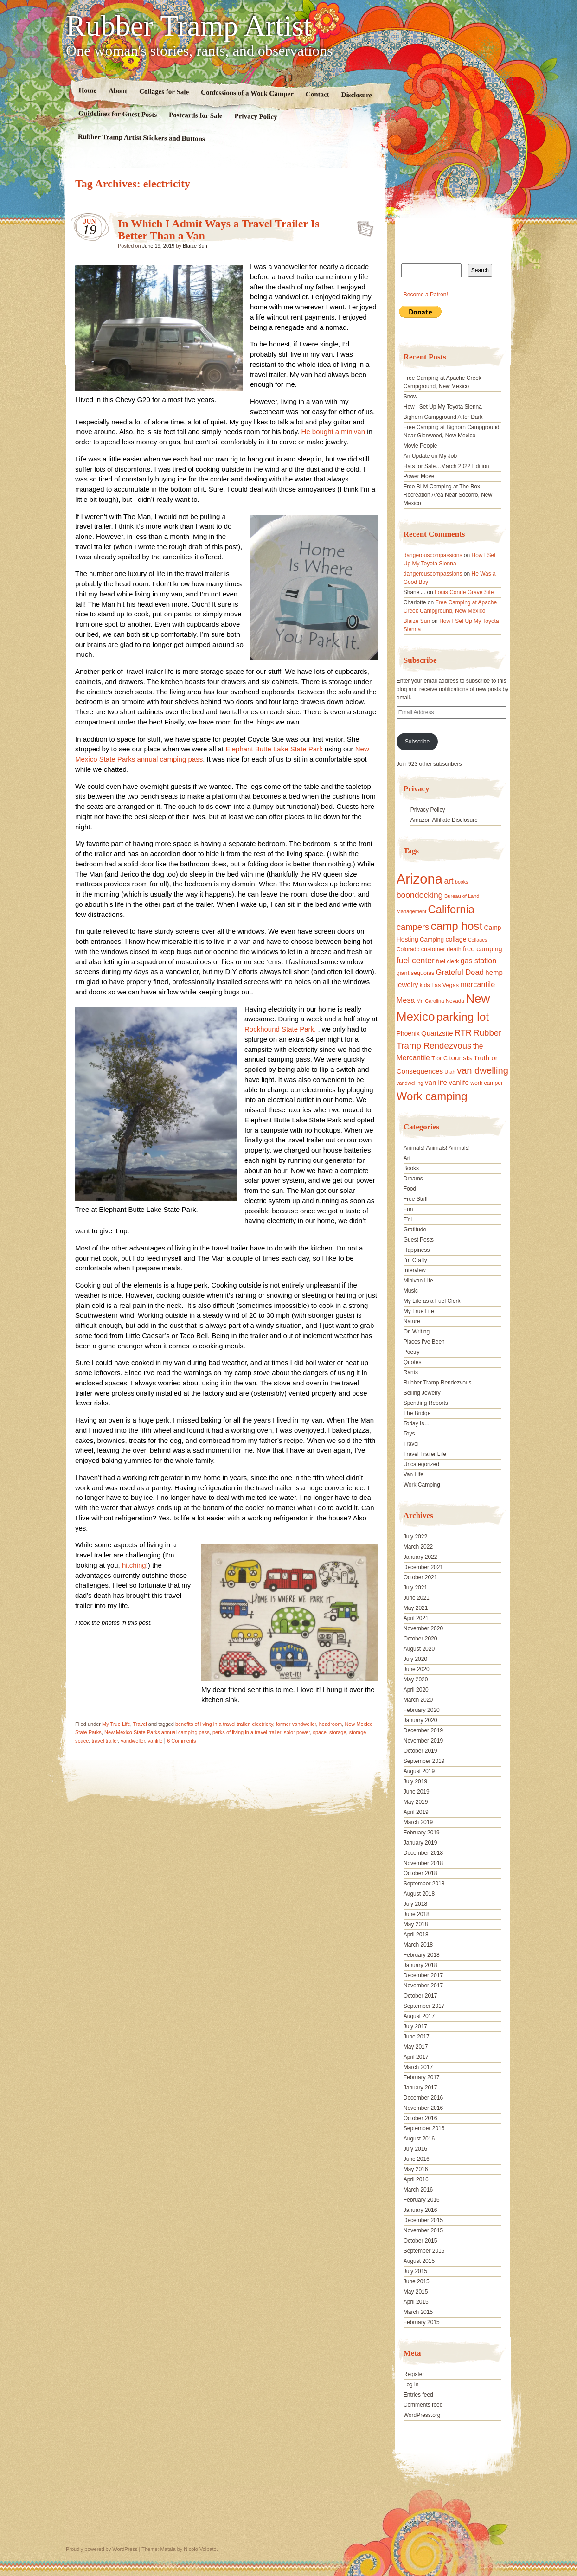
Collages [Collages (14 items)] (477, 939)
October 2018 (420, 1873)
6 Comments (181, 1740)
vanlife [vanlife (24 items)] (458, 1082)
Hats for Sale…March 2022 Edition (446, 466)
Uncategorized (421, 1464)
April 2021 (416, 1618)
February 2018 (422, 1955)
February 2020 (422, 1710)
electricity (262, 1724)
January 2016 (420, 2210)
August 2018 (419, 1893)
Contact (317, 94)
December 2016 (423, 2098)
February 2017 (422, 2077)
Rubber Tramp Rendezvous (438, 1382)
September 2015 (424, 2251)
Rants (411, 1372)
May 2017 (416, 2047)
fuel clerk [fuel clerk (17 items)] (447, 961)
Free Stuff (416, 1199)
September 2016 (424, 2128)
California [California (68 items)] (451, 909)
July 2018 (415, 1904)
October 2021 (420, 1577)
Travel (140, 1724)
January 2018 (420, 1965)
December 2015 (423, 2220)
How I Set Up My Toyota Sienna (443, 407)
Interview (415, 1270)
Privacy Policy (255, 116)
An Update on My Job (430, 456)
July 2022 (415, 1536)
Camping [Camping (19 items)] (432, 939)
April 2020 (416, 1689)
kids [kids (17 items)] (425, 985)
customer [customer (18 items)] (433, 949)
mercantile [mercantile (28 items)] (477, 984)
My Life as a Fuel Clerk (432, 1301)
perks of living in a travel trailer (246, 1732)
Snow (410, 396)
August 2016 (419, 2138)
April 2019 (416, 1812)
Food (410, 1188)
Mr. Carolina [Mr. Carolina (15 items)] (430, 1001)
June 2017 (417, 2036)
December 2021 (423, 1567)
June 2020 (417, 1669)
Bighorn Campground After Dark (443, 417)
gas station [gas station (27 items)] (478, 960)
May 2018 (416, 1924)
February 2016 (422, 2200)
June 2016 (417, 2159)
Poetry (412, 1352)
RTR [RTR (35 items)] (463, 1033)
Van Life (413, 1474)
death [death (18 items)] (454, 949)
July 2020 (415, 1659)
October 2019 (420, 1751)
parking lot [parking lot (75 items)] (462, 1017)
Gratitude (415, 1229)
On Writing (417, 1331)
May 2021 (416, 1608)
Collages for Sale (164, 91)
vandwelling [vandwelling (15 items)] (410, 1083)
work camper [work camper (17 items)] (486, 1083)
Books (411, 1168)
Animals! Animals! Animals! (437, 1148)
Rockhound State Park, (281, 1029)
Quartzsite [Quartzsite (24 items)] (437, 1033)
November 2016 (423, 2108)
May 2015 (416, 2291)
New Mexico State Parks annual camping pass (157, 1732)
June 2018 (417, 1914)
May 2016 (416, 2169)
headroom (330, 1724)
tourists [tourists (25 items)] (460, 1058)
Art (407, 1158)
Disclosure (356, 95)
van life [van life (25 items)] (436, 1082)
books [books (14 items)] (461, 881)
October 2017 (420, 1996)
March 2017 (418, 2067)
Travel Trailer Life (425, 1454)
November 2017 (423, 1985)
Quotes (413, 1362)
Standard (362, 226)
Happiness (417, 1250)
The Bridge (417, 1413)
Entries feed (418, 2394)
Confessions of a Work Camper (247, 93)
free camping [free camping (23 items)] (482, 949)
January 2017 (420, 2087)
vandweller (133, 1740)
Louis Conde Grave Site (464, 592)
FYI (408, 1219)
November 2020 (423, 1628)
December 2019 (423, 1730)
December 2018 (423, 1853)
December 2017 (423, 1975)
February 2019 (422, 1832)
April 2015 (416, 2302)
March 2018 (418, 1945)
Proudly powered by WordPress (101, 2549)
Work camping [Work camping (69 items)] (432, 1096)
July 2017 (415, 2026)
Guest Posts (419, 1240)
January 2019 (420, 1842)
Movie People (420, 445)
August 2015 (419, 2261)
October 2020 (420, 1638)
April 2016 (416, 2179)
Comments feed (423, 2405)
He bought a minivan (333, 432)
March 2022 (418, 1547)
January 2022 (420, 1557)
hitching (134, 1565)
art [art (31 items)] (449, 880)
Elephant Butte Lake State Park (274, 749)
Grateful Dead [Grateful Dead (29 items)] (460, 972)
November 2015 (423, 2230)
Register (414, 2374)
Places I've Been (424, 1342)
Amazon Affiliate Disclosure (444, 820)
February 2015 (422, 2322)
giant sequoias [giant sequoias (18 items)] (416, 973)
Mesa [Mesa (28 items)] (406, 1000)
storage (337, 1732)
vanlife (155, 1740)
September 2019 (424, 1761)
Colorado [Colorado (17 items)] (408, 949)
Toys (409, 1433)
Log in (411, 2384)
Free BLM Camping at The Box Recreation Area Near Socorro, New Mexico (448, 494)
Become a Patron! (426, 294)
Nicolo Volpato (200, 2549)
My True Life (116, 1724)
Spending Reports (426, 1403)
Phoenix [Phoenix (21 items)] (408, 1033)
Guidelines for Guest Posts (117, 113)
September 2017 (424, 2006)
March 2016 (418, 2189)
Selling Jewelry (422, 1393)
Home (88, 90)
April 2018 (416, 1934)
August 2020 (419, 1649)
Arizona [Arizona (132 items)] (419, 878)
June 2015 (417, 2281)
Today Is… (417, 1423)
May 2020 (416, 1679)
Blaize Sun (195, 246)
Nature (412, 1321)
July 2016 (415, 2149)
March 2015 (418, 2312)
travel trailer (104, 1740)
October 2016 (420, 2118)
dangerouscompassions (433, 555)
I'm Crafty (415, 1260)
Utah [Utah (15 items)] (449, 1072)
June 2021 (417, 1598)
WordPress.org (422, 2415)
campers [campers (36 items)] (413, 927)
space (319, 1732)
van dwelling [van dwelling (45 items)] (482, 1070)
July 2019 (415, 1781)
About (118, 91)
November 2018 (423, 1863)
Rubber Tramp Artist (189, 26)
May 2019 (416, 1802)
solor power (297, 1732)
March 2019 (418, 1822)
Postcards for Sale (196, 115)
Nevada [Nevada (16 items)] (455, 1001)
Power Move (419, 476)
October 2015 (420, 2240)
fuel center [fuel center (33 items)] (416, 960)
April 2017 (416, 2057)
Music (411, 1291)
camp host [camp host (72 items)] (456, 926)
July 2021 (415, 1587)
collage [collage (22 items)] (455, 939)
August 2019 (419, 1771)
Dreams (413, 1178)
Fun (408, 1209)
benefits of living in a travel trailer (212, 1724)
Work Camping (422, 1484)
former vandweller (296, 1724)
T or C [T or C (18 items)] (439, 1058)
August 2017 (419, 2016)
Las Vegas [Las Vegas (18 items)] (445, 985)
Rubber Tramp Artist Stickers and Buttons (141, 137)
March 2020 (418, 1700)
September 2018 (424, 1883)
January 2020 (420, 1720)
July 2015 (415, 2271)
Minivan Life (418, 1280)
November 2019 (423, 1740)
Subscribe (417, 741)
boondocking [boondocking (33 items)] (420, 895)
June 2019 (417, 1791)
